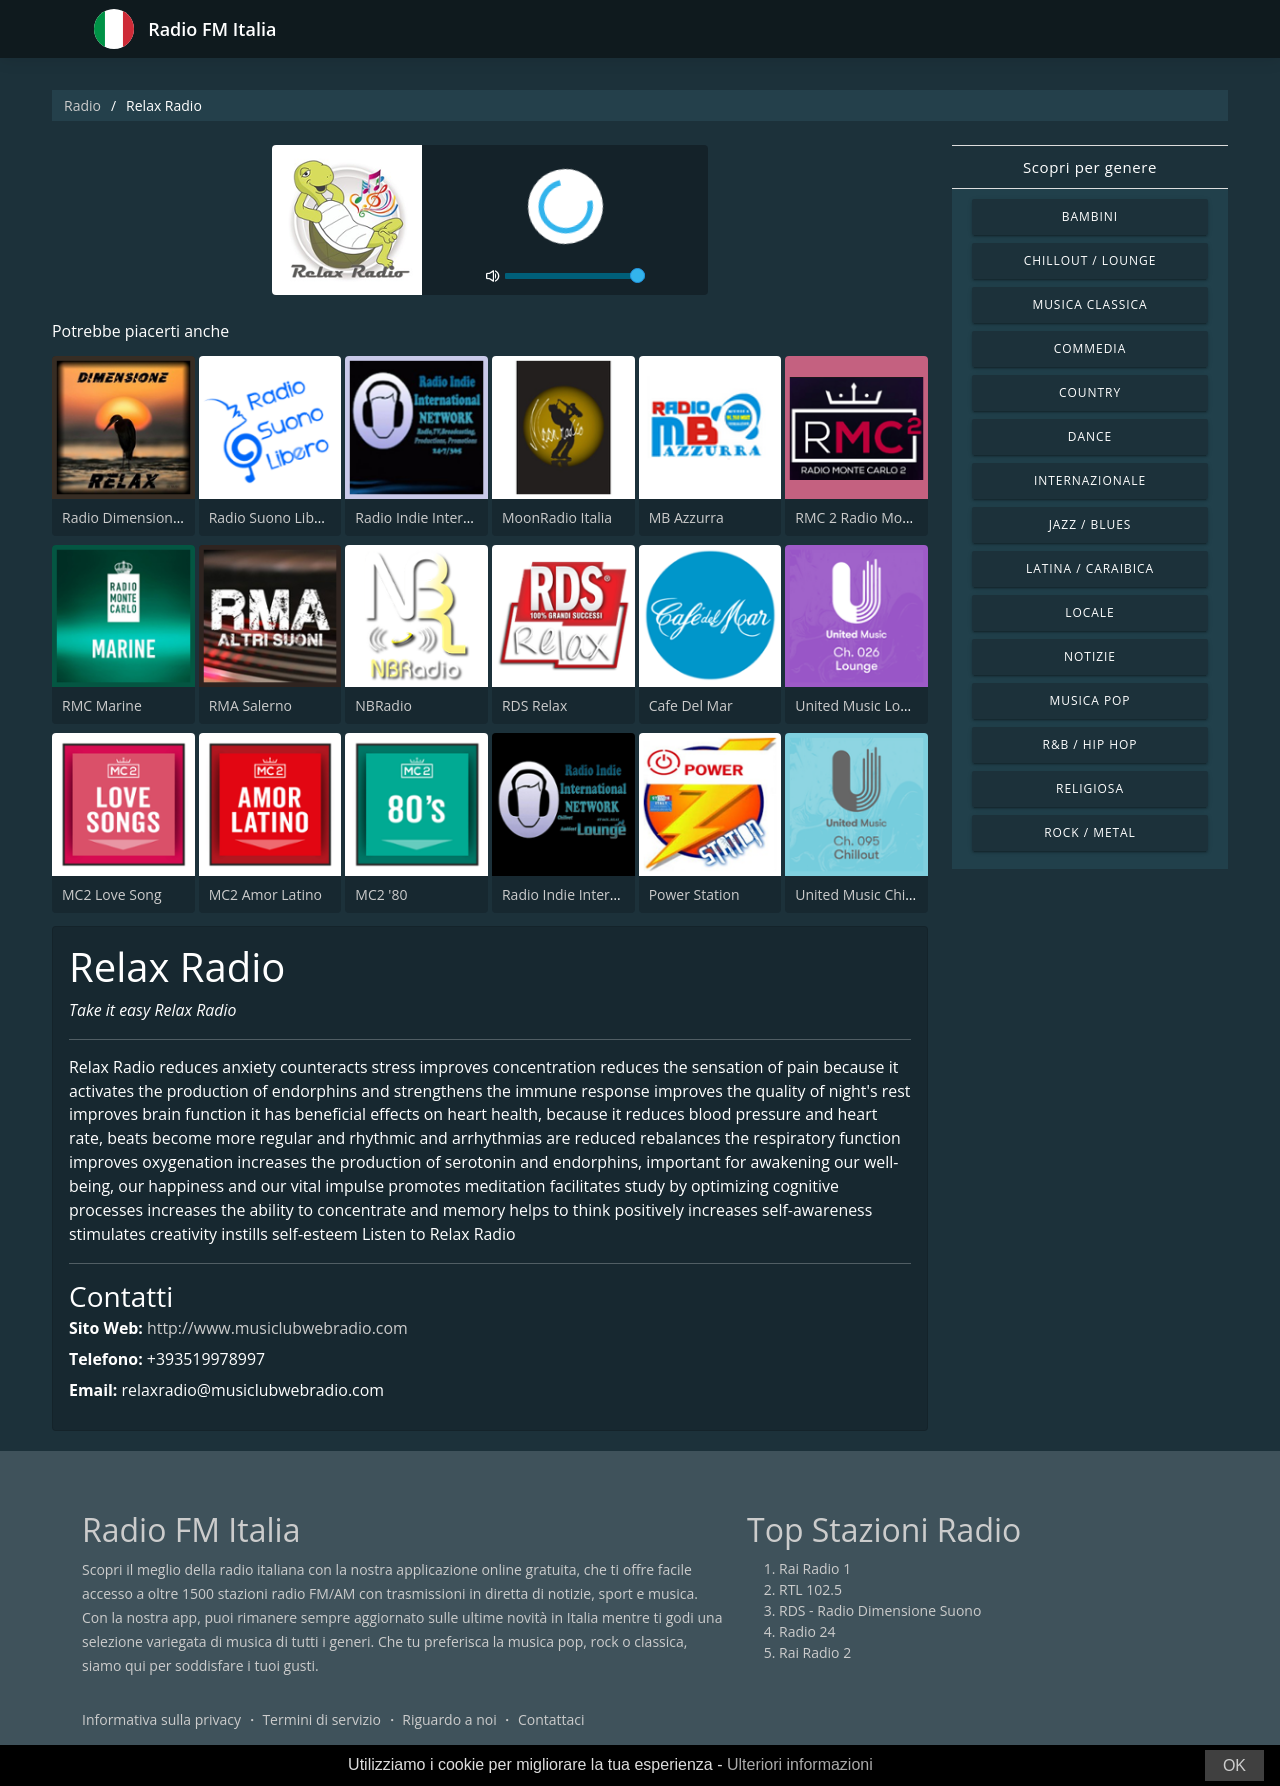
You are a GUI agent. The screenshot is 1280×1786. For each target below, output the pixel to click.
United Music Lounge (863, 705)
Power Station (694, 894)
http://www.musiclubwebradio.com (278, 1330)
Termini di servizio (321, 1720)
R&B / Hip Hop (1090, 744)
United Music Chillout (864, 894)
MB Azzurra (686, 517)
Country (1090, 392)
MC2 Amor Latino (265, 894)
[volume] (575, 276)
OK (1234, 1765)
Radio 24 (807, 1632)
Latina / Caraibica (1090, 568)
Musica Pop (1089, 700)
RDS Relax (534, 705)
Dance (1090, 436)
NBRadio (383, 705)
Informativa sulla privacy (161, 1720)
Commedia (1090, 348)
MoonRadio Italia (557, 517)
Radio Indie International (435, 517)
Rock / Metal (1090, 832)
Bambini (1090, 216)
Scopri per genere (1090, 167)
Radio (82, 105)
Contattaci (551, 1720)
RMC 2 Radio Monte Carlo (878, 517)
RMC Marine (102, 705)
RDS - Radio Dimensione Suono (880, 1611)
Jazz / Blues (1090, 524)
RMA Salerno (250, 705)
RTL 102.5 (810, 1590)
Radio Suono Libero (272, 517)
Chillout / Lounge (1090, 260)
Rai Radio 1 (815, 1569)
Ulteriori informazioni (800, 1764)
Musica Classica (1089, 304)
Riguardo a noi (449, 1720)
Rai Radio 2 (815, 1653)
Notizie (1090, 656)
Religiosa (1090, 788)
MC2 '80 (381, 894)
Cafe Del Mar (691, 705)
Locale (1089, 612)
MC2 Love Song (112, 894)
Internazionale (1090, 480)
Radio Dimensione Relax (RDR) (160, 517)
